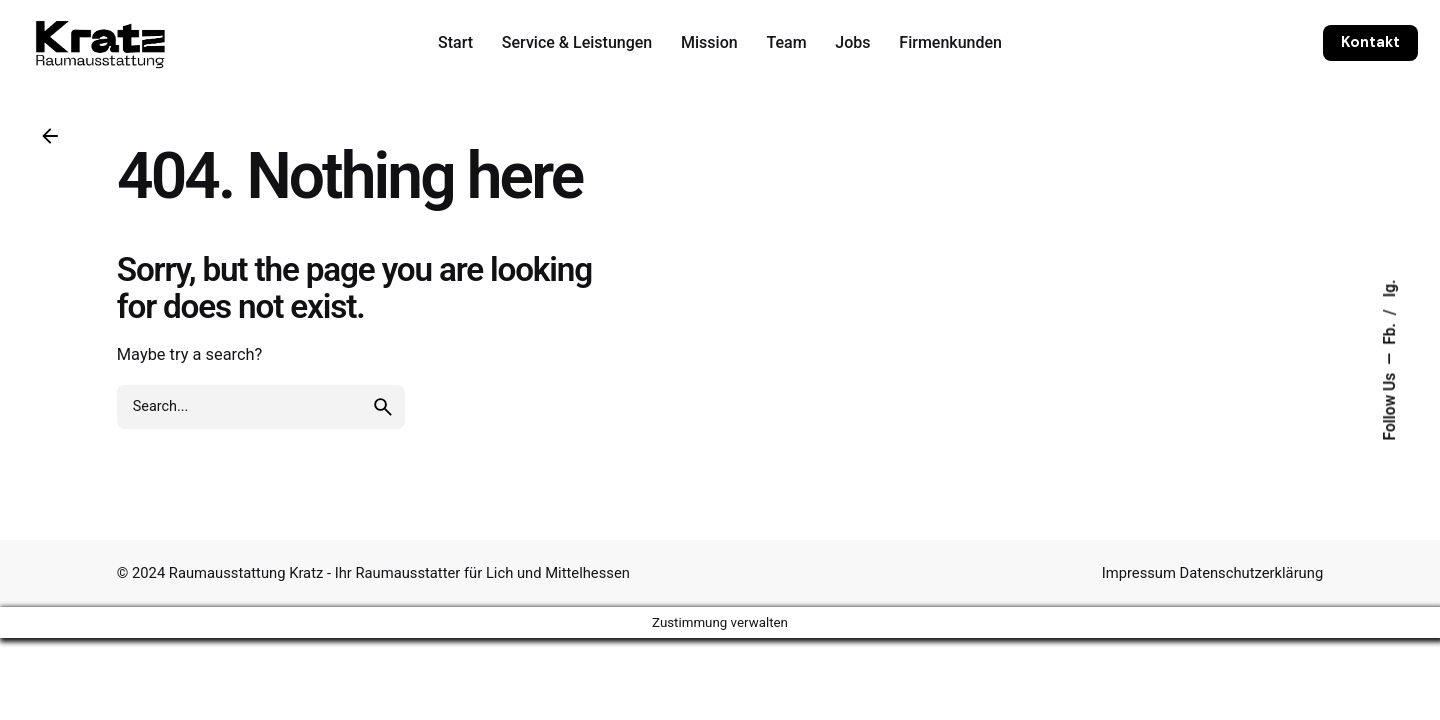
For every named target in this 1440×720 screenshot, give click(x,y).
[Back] (50, 136)
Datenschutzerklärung (1252, 573)
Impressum (1141, 573)
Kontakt (1370, 42)
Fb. (1390, 332)
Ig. (1390, 288)
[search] (383, 407)
